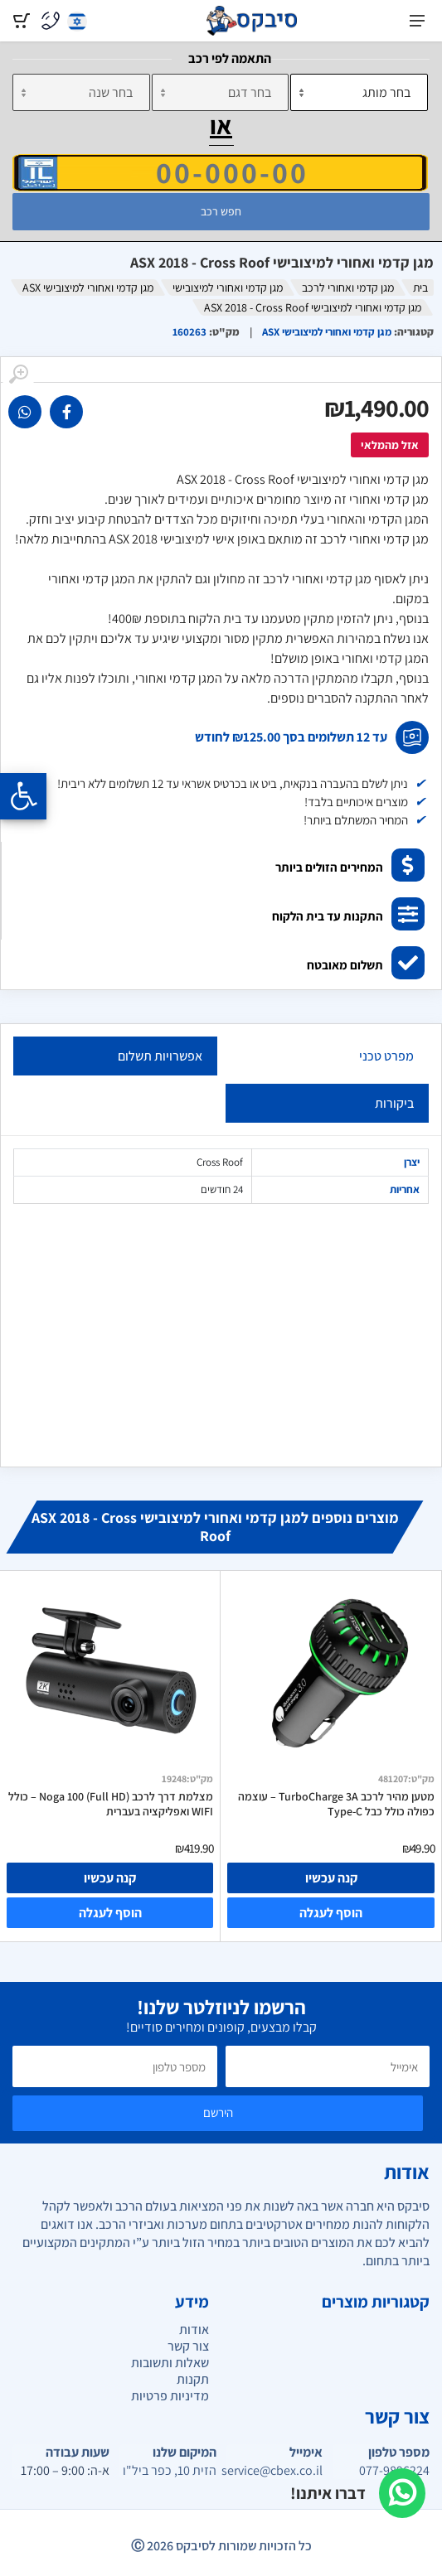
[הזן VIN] (220, 172)
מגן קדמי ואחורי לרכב (348, 287)
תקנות (193, 2379)
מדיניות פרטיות (170, 2395)
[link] (66, 411)
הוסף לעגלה (330, 1912)
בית (420, 287)
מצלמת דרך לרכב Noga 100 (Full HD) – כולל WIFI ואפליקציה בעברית (110, 1804)
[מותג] (359, 92)
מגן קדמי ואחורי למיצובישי (227, 287)
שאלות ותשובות (170, 2362)
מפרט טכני (386, 1056)
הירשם (218, 2112)
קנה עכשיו (331, 1878)
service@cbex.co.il (274, 2470)
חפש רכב (221, 211)
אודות (194, 2329)
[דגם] (220, 92)
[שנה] (81, 92)
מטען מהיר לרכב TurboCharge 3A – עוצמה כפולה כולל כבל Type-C (336, 1804)
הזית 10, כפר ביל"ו (169, 2470)
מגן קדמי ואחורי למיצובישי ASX (87, 287)
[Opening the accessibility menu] (23, 796)
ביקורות (394, 1103)
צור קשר (188, 2346)
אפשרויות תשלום (160, 1056)
